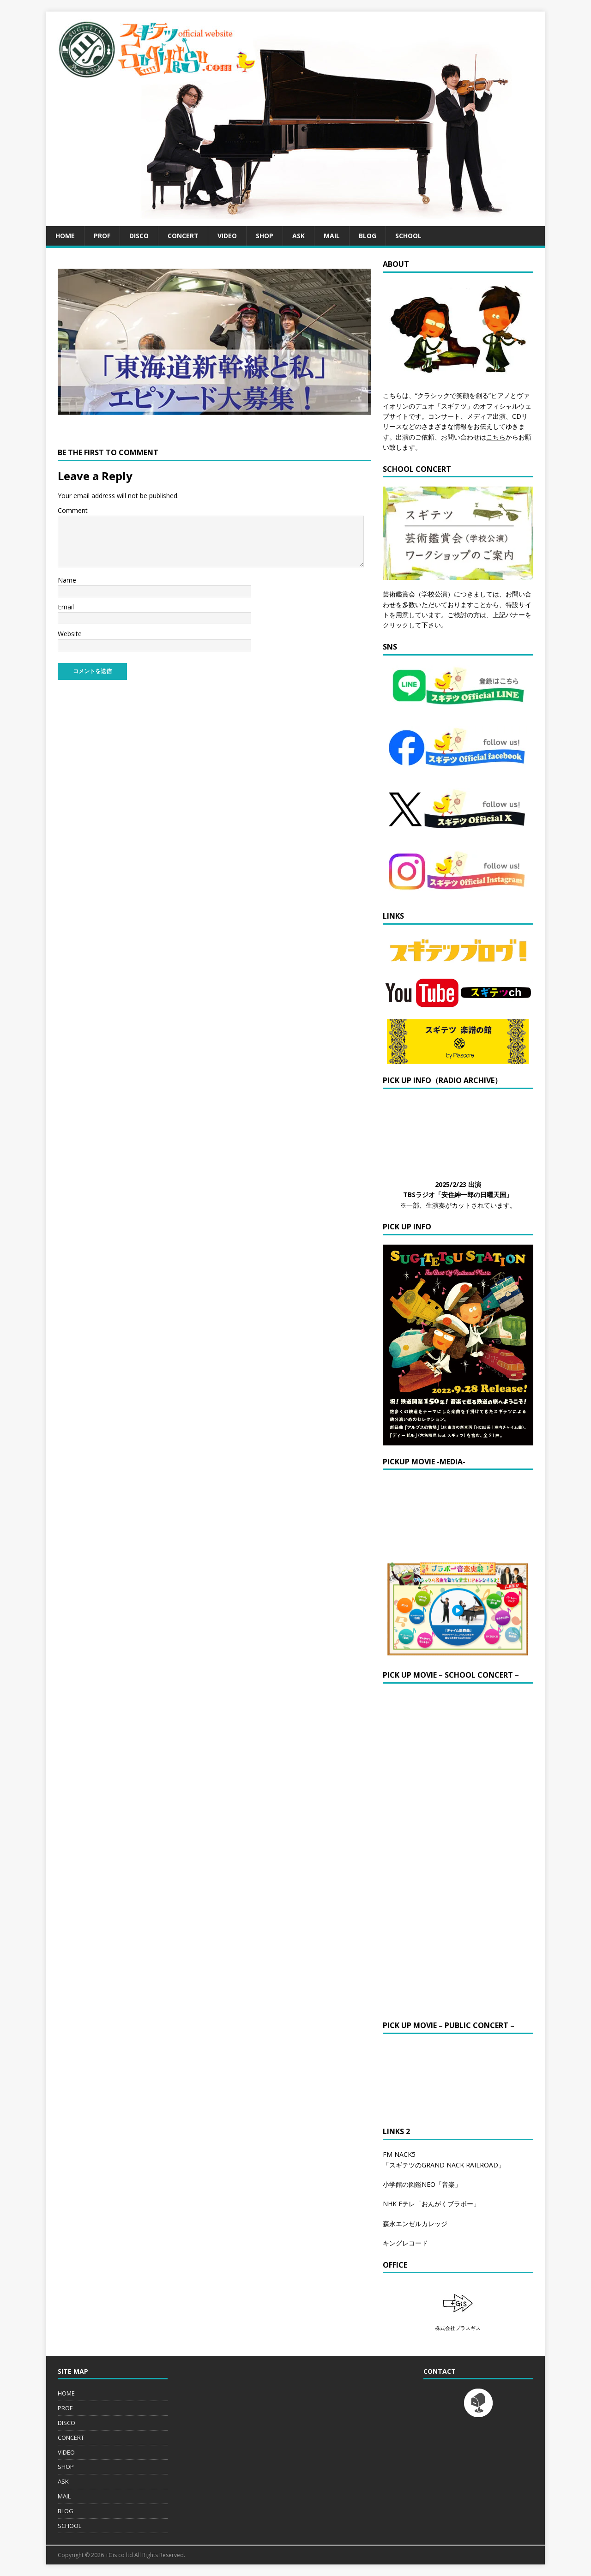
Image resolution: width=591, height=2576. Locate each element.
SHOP (264, 235)
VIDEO (227, 235)
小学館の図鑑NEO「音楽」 (422, 2184)
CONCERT (183, 235)
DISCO (139, 235)
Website (70, 633)
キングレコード (405, 2243)
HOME (65, 235)
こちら (496, 437)
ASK (298, 235)
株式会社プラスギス (458, 2328)
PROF (102, 235)
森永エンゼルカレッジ (415, 2223)
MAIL (332, 235)
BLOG (367, 235)
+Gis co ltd (119, 2555)
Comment (73, 510)
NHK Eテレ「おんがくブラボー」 (431, 2203)
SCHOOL (408, 235)
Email (66, 606)
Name (67, 580)
